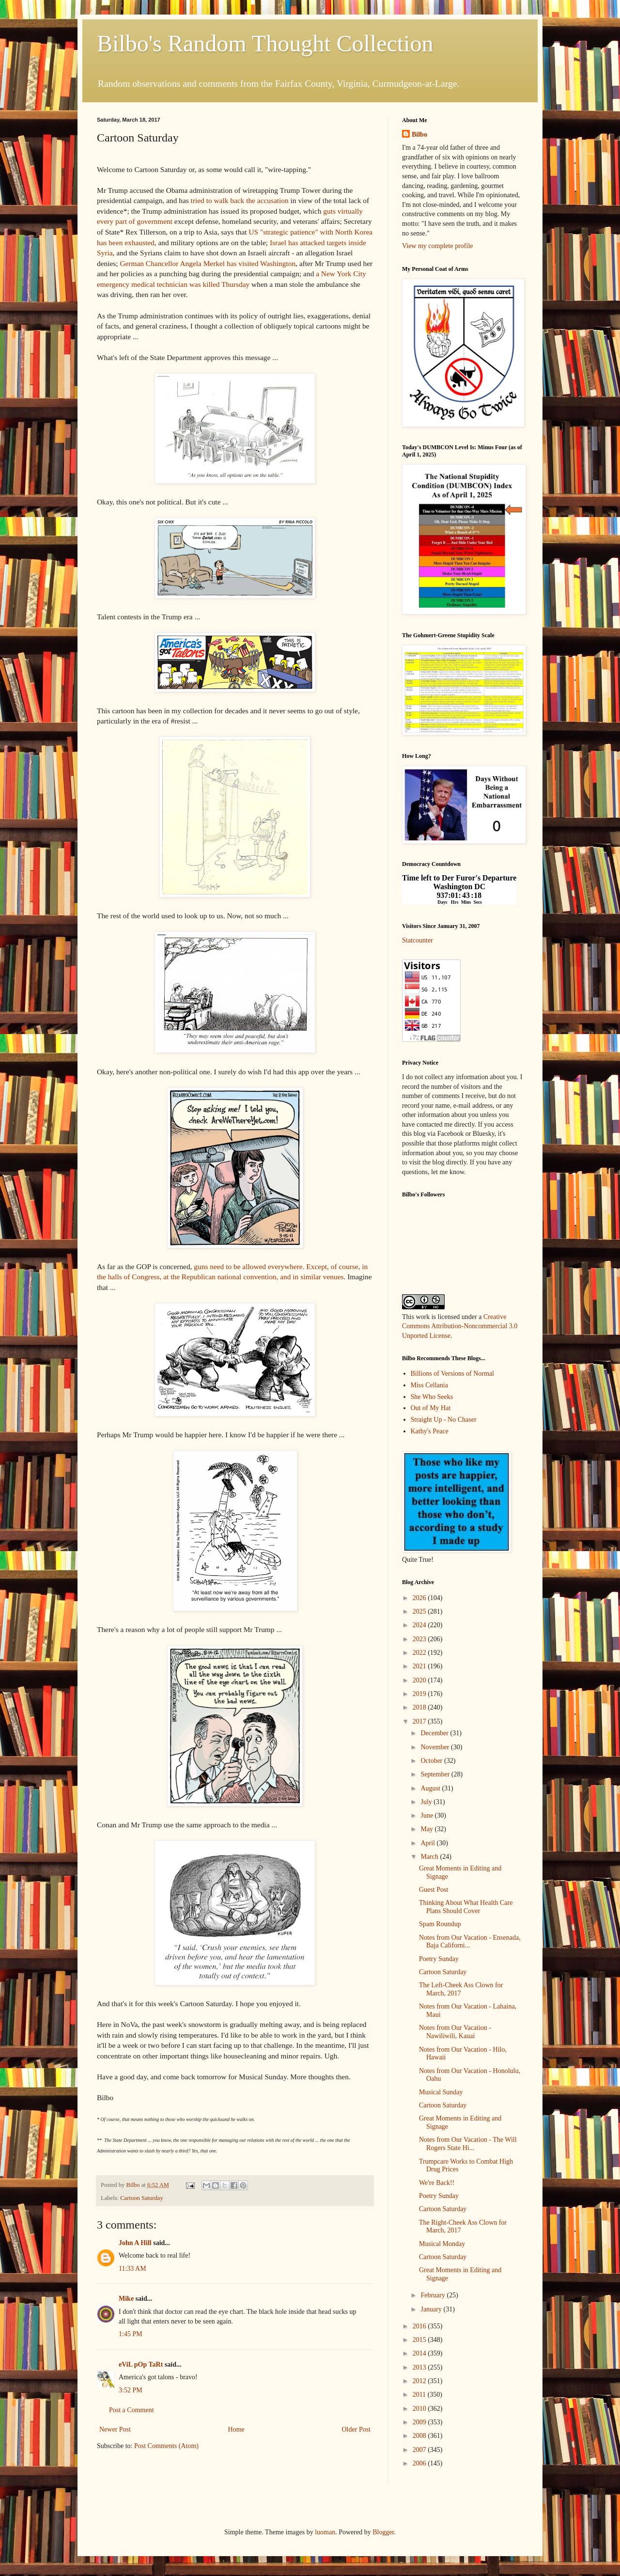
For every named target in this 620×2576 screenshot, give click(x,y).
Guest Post (433, 1889)
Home (236, 2429)
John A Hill (135, 2242)
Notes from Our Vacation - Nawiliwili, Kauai (455, 2032)
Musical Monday (442, 2243)
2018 (420, 1707)
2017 (420, 1721)
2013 (420, 2367)
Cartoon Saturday (141, 2198)
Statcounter (417, 940)
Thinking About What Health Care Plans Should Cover (465, 1907)
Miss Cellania (429, 1385)
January (431, 2309)
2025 (420, 1611)
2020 (420, 1680)
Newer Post (115, 2429)
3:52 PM (130, 2390)
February (433, 2295)
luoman (325, 2532)
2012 (420, 2381)
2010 (420, 2408)
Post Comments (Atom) (166, 2446)
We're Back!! (436, 2182)
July (427, 1802)
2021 (420, 1666)
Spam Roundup (440, 1924)
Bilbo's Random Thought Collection (265, 43)
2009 (420, 2422)
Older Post (356, 2429)
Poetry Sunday (439, 1959)
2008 (420, 2435)
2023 (420, 1639)
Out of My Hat (431, 1408)
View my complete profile (437, 246)
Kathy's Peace (430, 1431)
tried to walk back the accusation (240, 200)
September (435, 1774)
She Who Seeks (432, 1396)
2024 (420, 1625)
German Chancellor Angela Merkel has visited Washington (207, 263)
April (428, 1843)
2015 (420, 2339)
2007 (420, 2449)
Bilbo (419, 134)
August (431, 1788)
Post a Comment (131, 2410)
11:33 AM (132, 2268)
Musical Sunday (441, 2092)
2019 (420, 1693)
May (427, 1829)
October (432, 1760)
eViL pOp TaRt (141, 2364)
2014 (420, 2353)
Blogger (383, 2532)
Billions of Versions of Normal (452, 1373)
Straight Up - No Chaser (444, 1419)
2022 (420, 1652)
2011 (420, 2394)
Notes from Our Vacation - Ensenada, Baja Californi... (470, 1941)
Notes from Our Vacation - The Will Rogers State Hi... (468, 2144)
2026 (420, 1598)
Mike (126, 2298)
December (435, 1733)
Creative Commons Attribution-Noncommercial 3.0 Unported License (459, 1326)
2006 (420, 2463)
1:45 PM (130, 2334)
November (435, 1747)
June (427, 1815)
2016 (420, 2326)
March (430, 1856)
